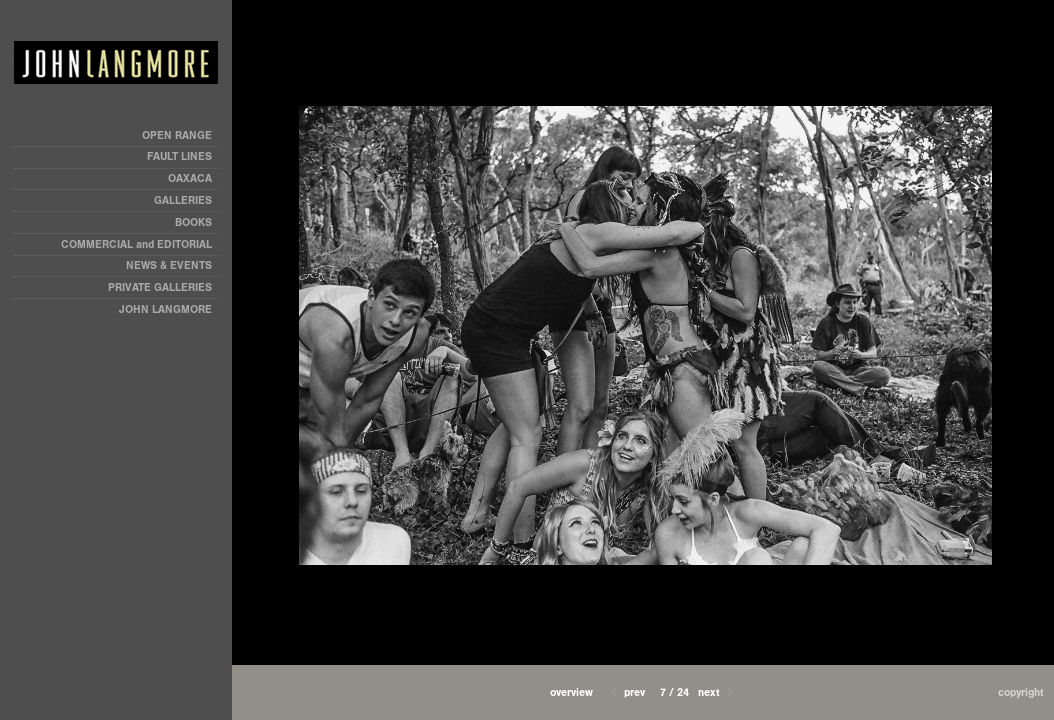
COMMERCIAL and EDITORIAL (136, 244)
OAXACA (190, 178)
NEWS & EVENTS (169, 265)
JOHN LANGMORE (165, 309)
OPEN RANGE (177, 135)
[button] (571, 692)
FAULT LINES (179, 156)
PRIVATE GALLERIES (160, 287)
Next (717, 692)
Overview (571, 692)
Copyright (1021, 692)
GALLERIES (183, 200)
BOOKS (193, 222)
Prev (626, 692)
